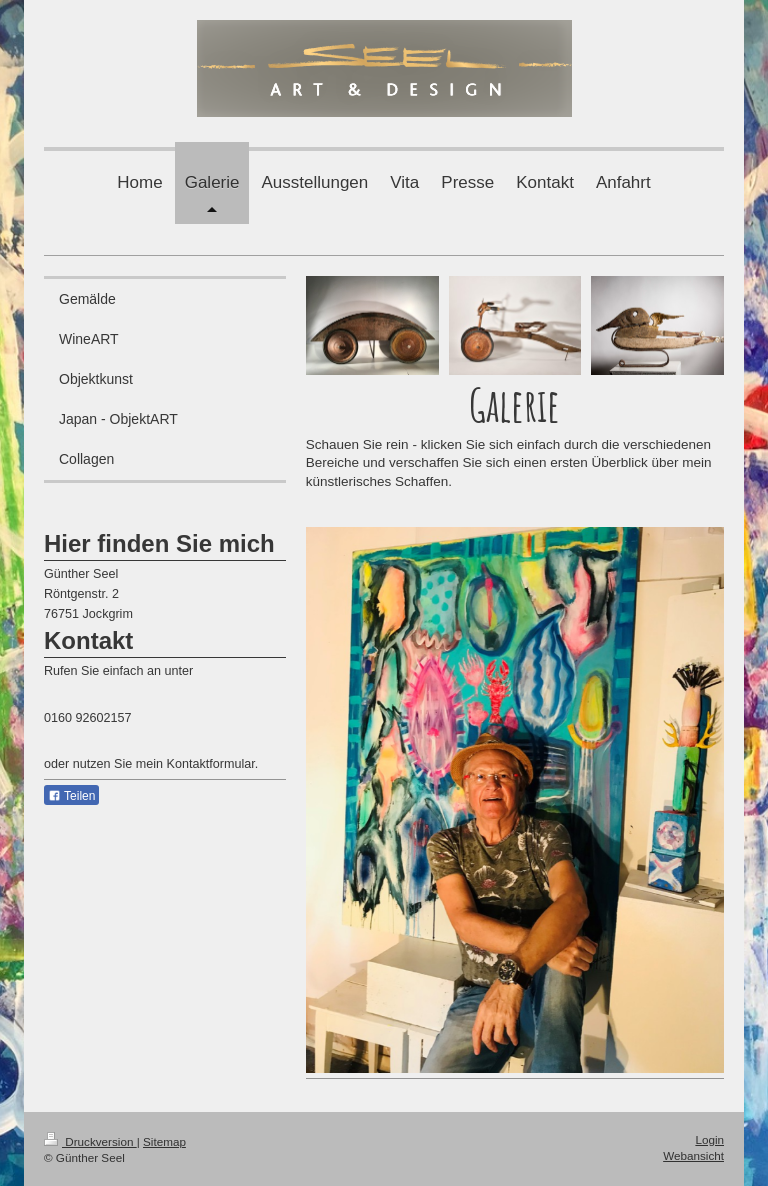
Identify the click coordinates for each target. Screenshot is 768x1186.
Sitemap (164, 1141)
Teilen (71, 796)
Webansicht (693, 1155)
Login (709, 1139)
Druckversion (90, 1141)
